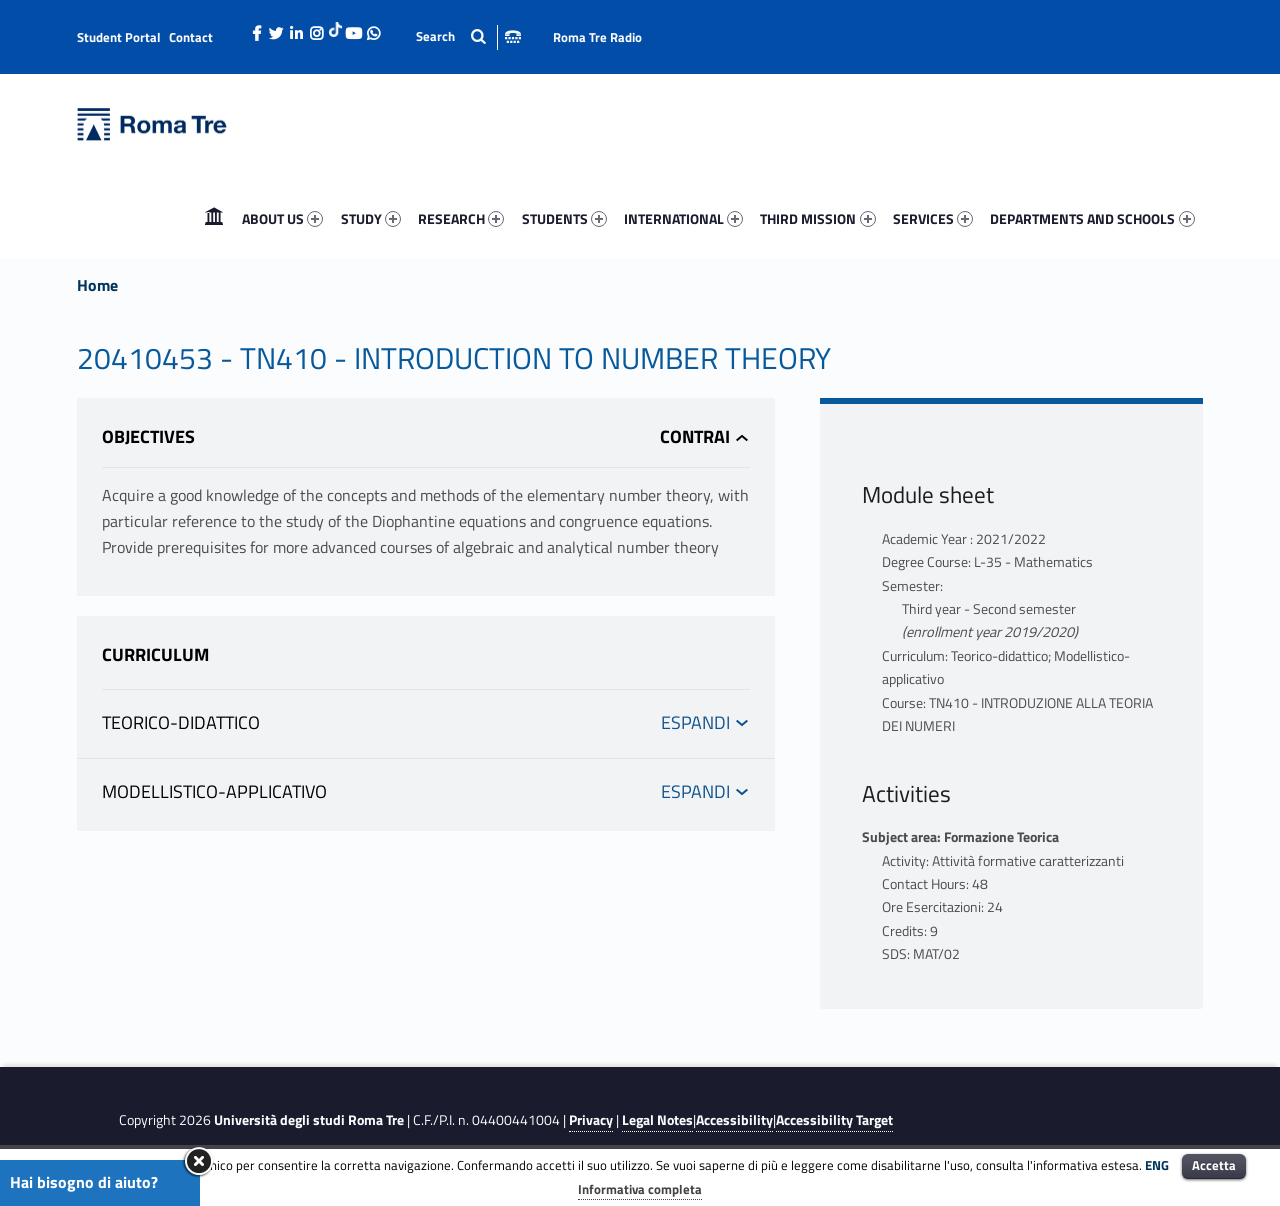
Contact (191, 37)
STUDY (371, 218)
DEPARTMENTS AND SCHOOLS (1092, 218)
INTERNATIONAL (683, 218)
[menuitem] (214, 219)
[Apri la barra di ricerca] (468, 36)
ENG (1157, 1165)
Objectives (148, 436)
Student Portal (119, 37)
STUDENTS (564, 218)
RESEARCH (461, 218)
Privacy (591, 1120)
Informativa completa (640, 1189)
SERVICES (933, 218)
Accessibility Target (834, 1120)
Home (214, 218)
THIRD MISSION (817, 218)
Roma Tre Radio (597, 37)
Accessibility (734, 1120)
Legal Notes (657, 1120)
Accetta (1214, 1165)
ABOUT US (282, 218)
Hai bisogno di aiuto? (84, 1182)
